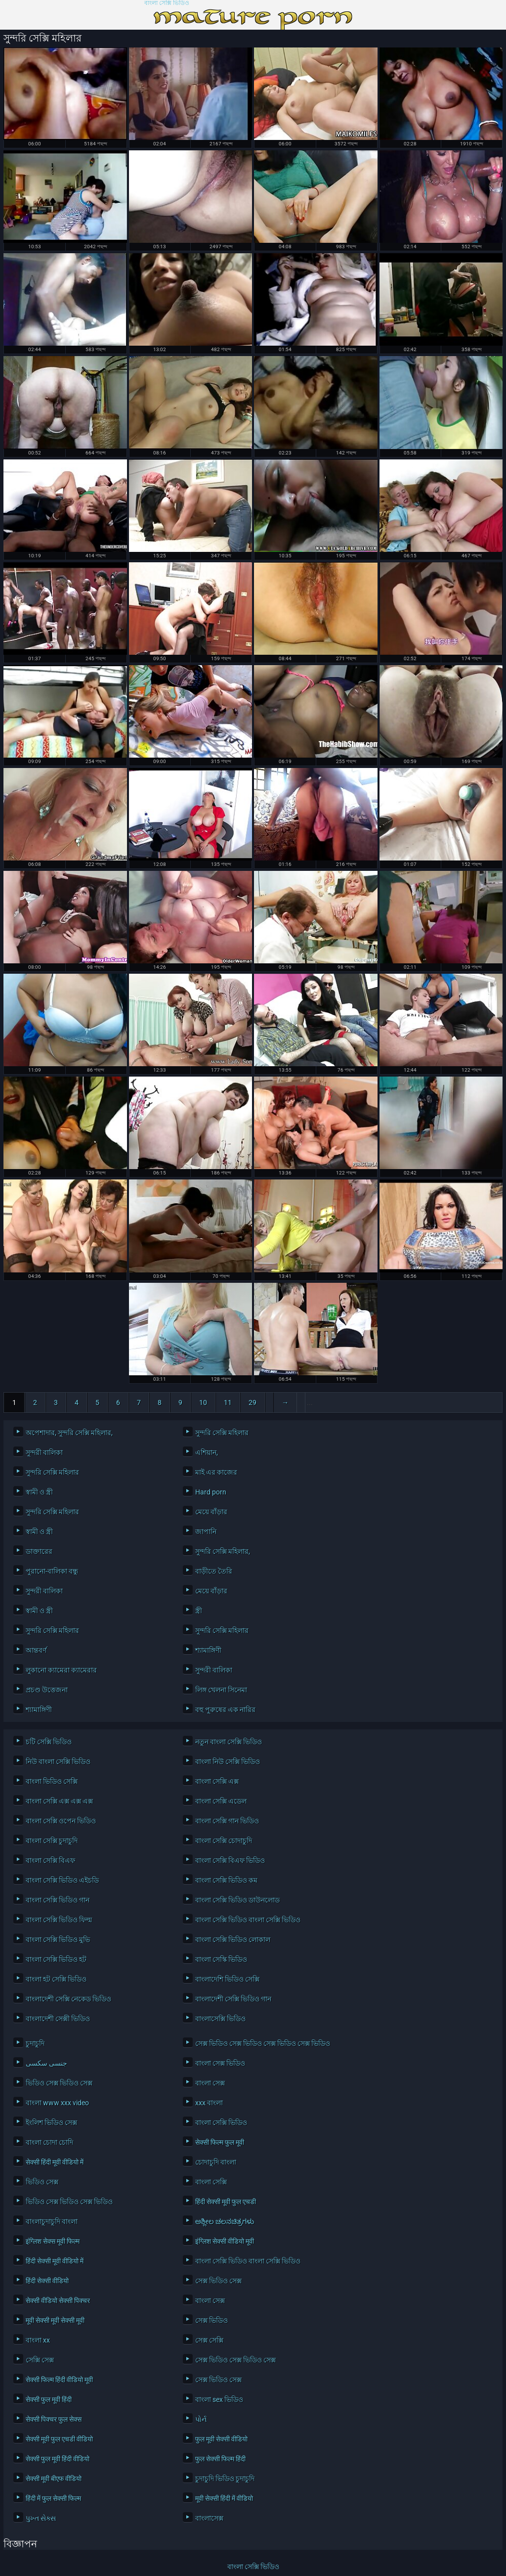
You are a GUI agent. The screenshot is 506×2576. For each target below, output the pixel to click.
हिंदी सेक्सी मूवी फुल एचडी (225, 2202)
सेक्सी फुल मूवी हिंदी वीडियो (57, 2459)
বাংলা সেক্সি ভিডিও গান (57, 1900)
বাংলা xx (38, 2340)
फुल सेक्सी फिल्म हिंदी (220, 2459)
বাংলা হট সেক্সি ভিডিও (56, 1979)
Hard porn (210, 1492)
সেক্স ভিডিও (211, 2320)
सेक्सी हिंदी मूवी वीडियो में (55, 2162)
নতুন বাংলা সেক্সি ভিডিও (228, 1742)
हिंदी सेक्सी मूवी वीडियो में (55, 2261)
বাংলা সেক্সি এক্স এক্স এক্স (59, 1801)
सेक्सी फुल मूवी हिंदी (49, 2399)
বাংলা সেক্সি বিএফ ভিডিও (230, 1860)
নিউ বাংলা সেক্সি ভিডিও (58, 1761)
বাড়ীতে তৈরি (213, 1571)
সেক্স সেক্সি (209, 2340)
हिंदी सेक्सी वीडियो (47, 2281)
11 (228, 1402)
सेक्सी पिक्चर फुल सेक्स (54, 2419)
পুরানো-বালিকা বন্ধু (52, 1571)
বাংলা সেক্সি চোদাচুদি (223, 1841)
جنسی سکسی (46, 2063)
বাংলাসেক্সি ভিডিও (220, 2019)
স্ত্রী (198, 1611)
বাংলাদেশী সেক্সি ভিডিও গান (233, 1999)
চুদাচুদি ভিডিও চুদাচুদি (224, 2479)
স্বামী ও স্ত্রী (39, 1492)
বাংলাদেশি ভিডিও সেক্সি (227, 1979)
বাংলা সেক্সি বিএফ (50, 1860)
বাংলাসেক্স (209, 2518)
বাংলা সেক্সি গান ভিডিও (227, 1821)
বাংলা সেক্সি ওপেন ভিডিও (61, 1821)
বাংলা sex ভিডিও (219, 2399)
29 (252, 1402)
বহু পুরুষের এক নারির (225, 1710)
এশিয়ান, (206, 1452)
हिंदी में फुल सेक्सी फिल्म (53, 2498)
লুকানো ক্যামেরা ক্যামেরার (61, 1670)
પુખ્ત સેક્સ (41, 2518)
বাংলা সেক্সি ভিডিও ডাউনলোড (237, 1900)
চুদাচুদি (35, 2043)
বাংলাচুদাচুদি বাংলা (52, 2221)
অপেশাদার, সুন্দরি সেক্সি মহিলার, (69, 1433)
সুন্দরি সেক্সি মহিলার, (222, 1551)
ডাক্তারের (39, 1551)
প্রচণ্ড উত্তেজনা (47, 1690)
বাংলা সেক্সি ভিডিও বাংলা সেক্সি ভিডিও (247, 1920)
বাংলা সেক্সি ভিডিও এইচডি (62, 1880)
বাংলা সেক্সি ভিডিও (166, 3)
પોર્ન (201, 2419)
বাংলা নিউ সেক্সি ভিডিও (227, 1761)
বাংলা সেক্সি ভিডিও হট (56, 1959)
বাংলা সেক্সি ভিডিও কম (226, 1880)
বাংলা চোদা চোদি (49, 2142)
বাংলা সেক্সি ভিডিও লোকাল (232, 1939)
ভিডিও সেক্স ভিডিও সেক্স (59, 2083)
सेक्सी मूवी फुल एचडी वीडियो (59, 2439)
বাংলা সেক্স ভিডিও (220, 2063)
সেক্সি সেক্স (40, 2360)
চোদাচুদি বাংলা (215, 2162)
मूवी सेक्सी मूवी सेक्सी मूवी (55, 2320)
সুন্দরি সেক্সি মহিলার (222, 1433)
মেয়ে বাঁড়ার (211, 1512)
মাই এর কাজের (216, 1472)
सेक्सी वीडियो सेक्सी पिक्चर (58, 2301)
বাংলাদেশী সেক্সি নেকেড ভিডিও (68, 1999)
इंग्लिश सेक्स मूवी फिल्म (53, 2241)
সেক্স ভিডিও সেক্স (218, 2281)
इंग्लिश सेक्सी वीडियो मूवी (224, 2241)
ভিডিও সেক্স (42, 2182)
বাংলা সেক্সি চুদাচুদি (52, 1841)
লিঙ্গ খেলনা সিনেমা (221, 1690)
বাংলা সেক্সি (211, 2182)
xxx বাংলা (209, 2103)
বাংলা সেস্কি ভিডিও (221, 1959)
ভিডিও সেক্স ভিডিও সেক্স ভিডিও (69, 2202)
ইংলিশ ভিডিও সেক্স (51, 2122)
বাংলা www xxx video (57, 2103)
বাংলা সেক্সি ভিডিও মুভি (58, 1939)
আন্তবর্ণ (36, 1650)
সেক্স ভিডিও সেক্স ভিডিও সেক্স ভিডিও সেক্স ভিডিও (262, 2043)
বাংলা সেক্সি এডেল (221, 1801)
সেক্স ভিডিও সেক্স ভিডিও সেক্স (235, 2360)
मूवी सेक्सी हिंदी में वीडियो (224, 2498)
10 (203, 1402)
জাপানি (205, 1532)
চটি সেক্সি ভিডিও (49, 1742)
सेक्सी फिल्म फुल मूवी (219, 2142)
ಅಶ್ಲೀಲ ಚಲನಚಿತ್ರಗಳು (224, 2221)
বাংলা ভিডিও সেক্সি (52, 1781)
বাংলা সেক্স (210, 2083)
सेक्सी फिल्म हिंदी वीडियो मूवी (59, 2380)
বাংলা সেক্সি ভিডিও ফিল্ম (59, 1920)
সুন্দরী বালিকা (44, 1452)
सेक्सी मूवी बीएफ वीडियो (54, 2479)
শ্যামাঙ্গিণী (208, 1650)
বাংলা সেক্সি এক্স (217, 1781)
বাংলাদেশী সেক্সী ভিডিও (58, 2019)
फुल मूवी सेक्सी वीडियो (221, 2439)
